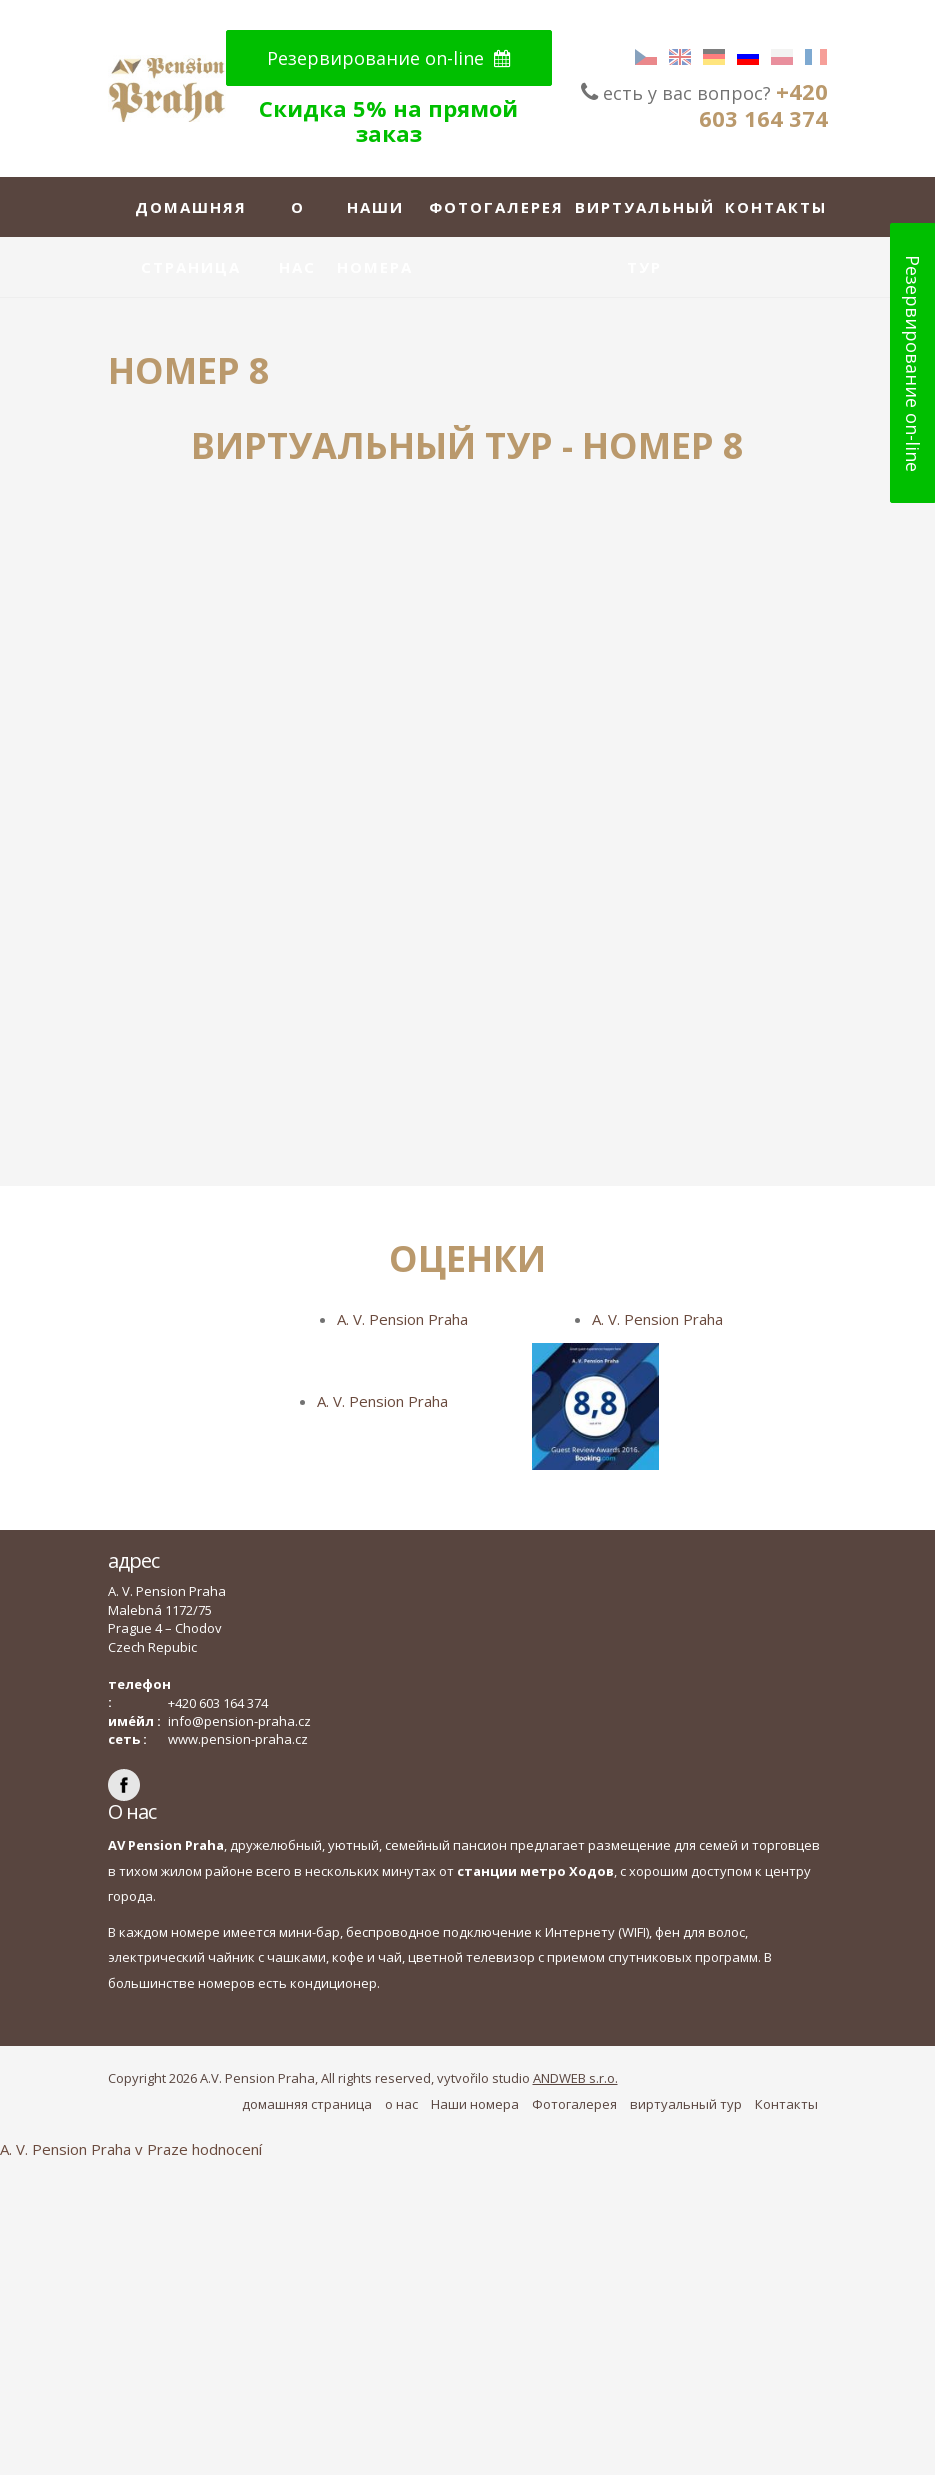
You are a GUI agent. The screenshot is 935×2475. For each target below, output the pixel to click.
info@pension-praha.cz (239, 1721)
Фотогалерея (496, 207)
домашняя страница (191, 217)
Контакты (776, 207)
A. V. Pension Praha (402, 1319)
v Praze (161, 2149)
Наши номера (375, 217)
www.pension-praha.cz (238, 1739)
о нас (297, 217)
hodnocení (227, 2149)
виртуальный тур (645, 217)
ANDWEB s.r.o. (575, 2078)
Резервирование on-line (389, 58)
